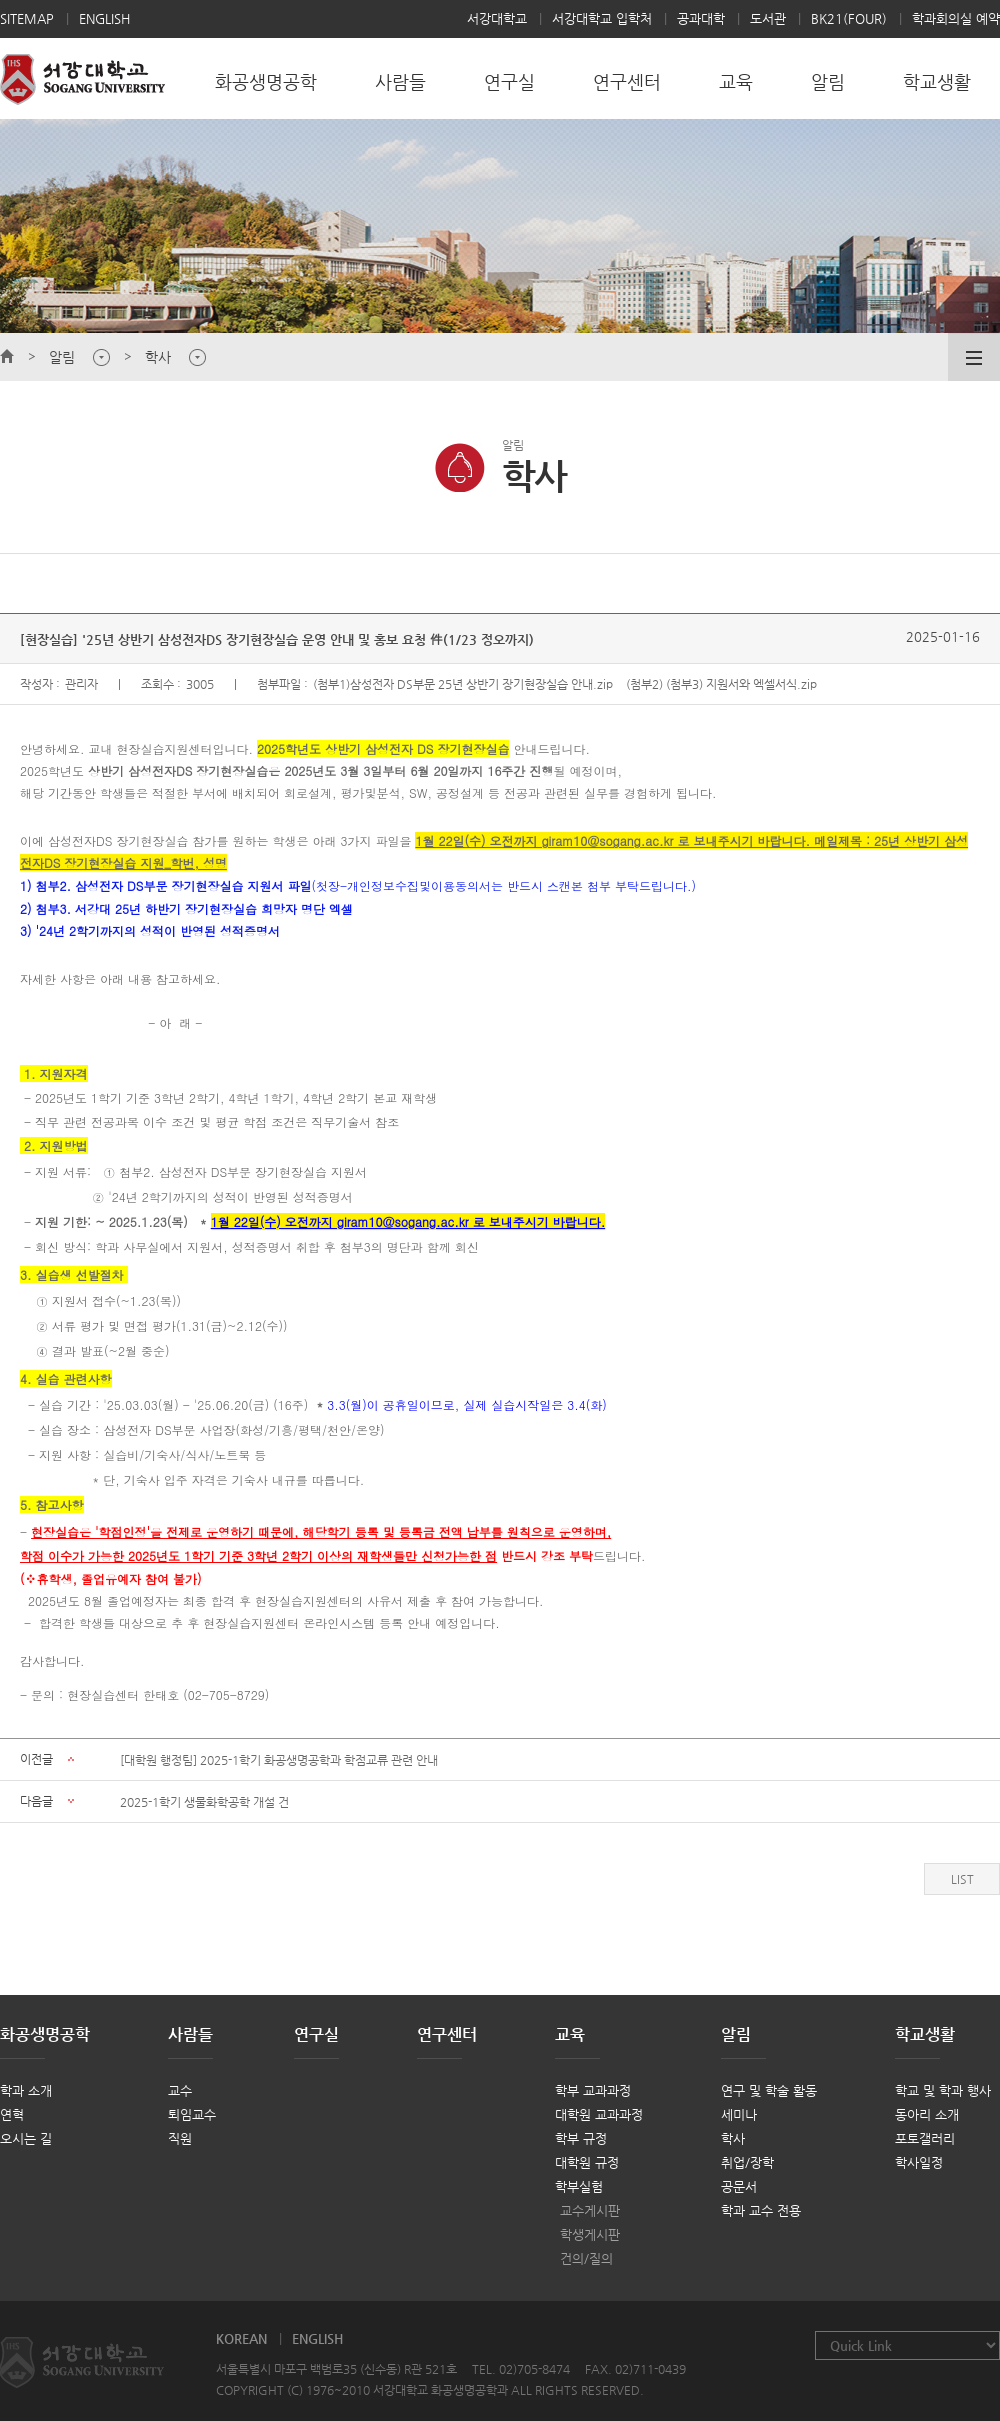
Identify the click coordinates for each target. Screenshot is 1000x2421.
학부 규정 (581, 2138)
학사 (733, 2138)
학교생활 (925, 2034)
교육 (570, 2034)
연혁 (12, 2114)
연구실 (316, 2034)
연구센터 (447, 2034)
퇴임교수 (192, 2114)
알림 (736, 2034)
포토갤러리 (925, 2138)
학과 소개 (26, 2090)
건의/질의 (586, 2258)
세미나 (739, 2114)
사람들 (190, 2034)
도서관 (768, 18)
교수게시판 (590, 2210)
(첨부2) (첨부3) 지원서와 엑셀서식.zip (721, 684)
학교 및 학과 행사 (943, 2090)
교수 (180, 2090)
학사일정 (919, 2162)
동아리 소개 (927, 2114)
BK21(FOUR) (849, 18)
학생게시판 (590, 2234)
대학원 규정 (587, 2162)
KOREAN (241, 2338)
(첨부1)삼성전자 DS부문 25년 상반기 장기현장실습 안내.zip (463, 684)
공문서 (739, 2186)
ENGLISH (104, 18)
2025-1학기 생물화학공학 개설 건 (204, 1802)
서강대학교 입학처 (602, 18)
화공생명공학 (45, 2034)
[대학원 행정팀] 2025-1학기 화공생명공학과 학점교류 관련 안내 (279, 1760)
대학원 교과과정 (599, 2114)
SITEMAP (27, 18)
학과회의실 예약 (956, 18)
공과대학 (701, 18)
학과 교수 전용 (761, 2210)
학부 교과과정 (593, 2090)
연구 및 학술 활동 (769, 2090)
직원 (180, 2138)
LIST (962, 1879)
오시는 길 (26, 2138)
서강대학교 (497, 18)
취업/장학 (747, 2162)
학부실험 (579, 2186)
